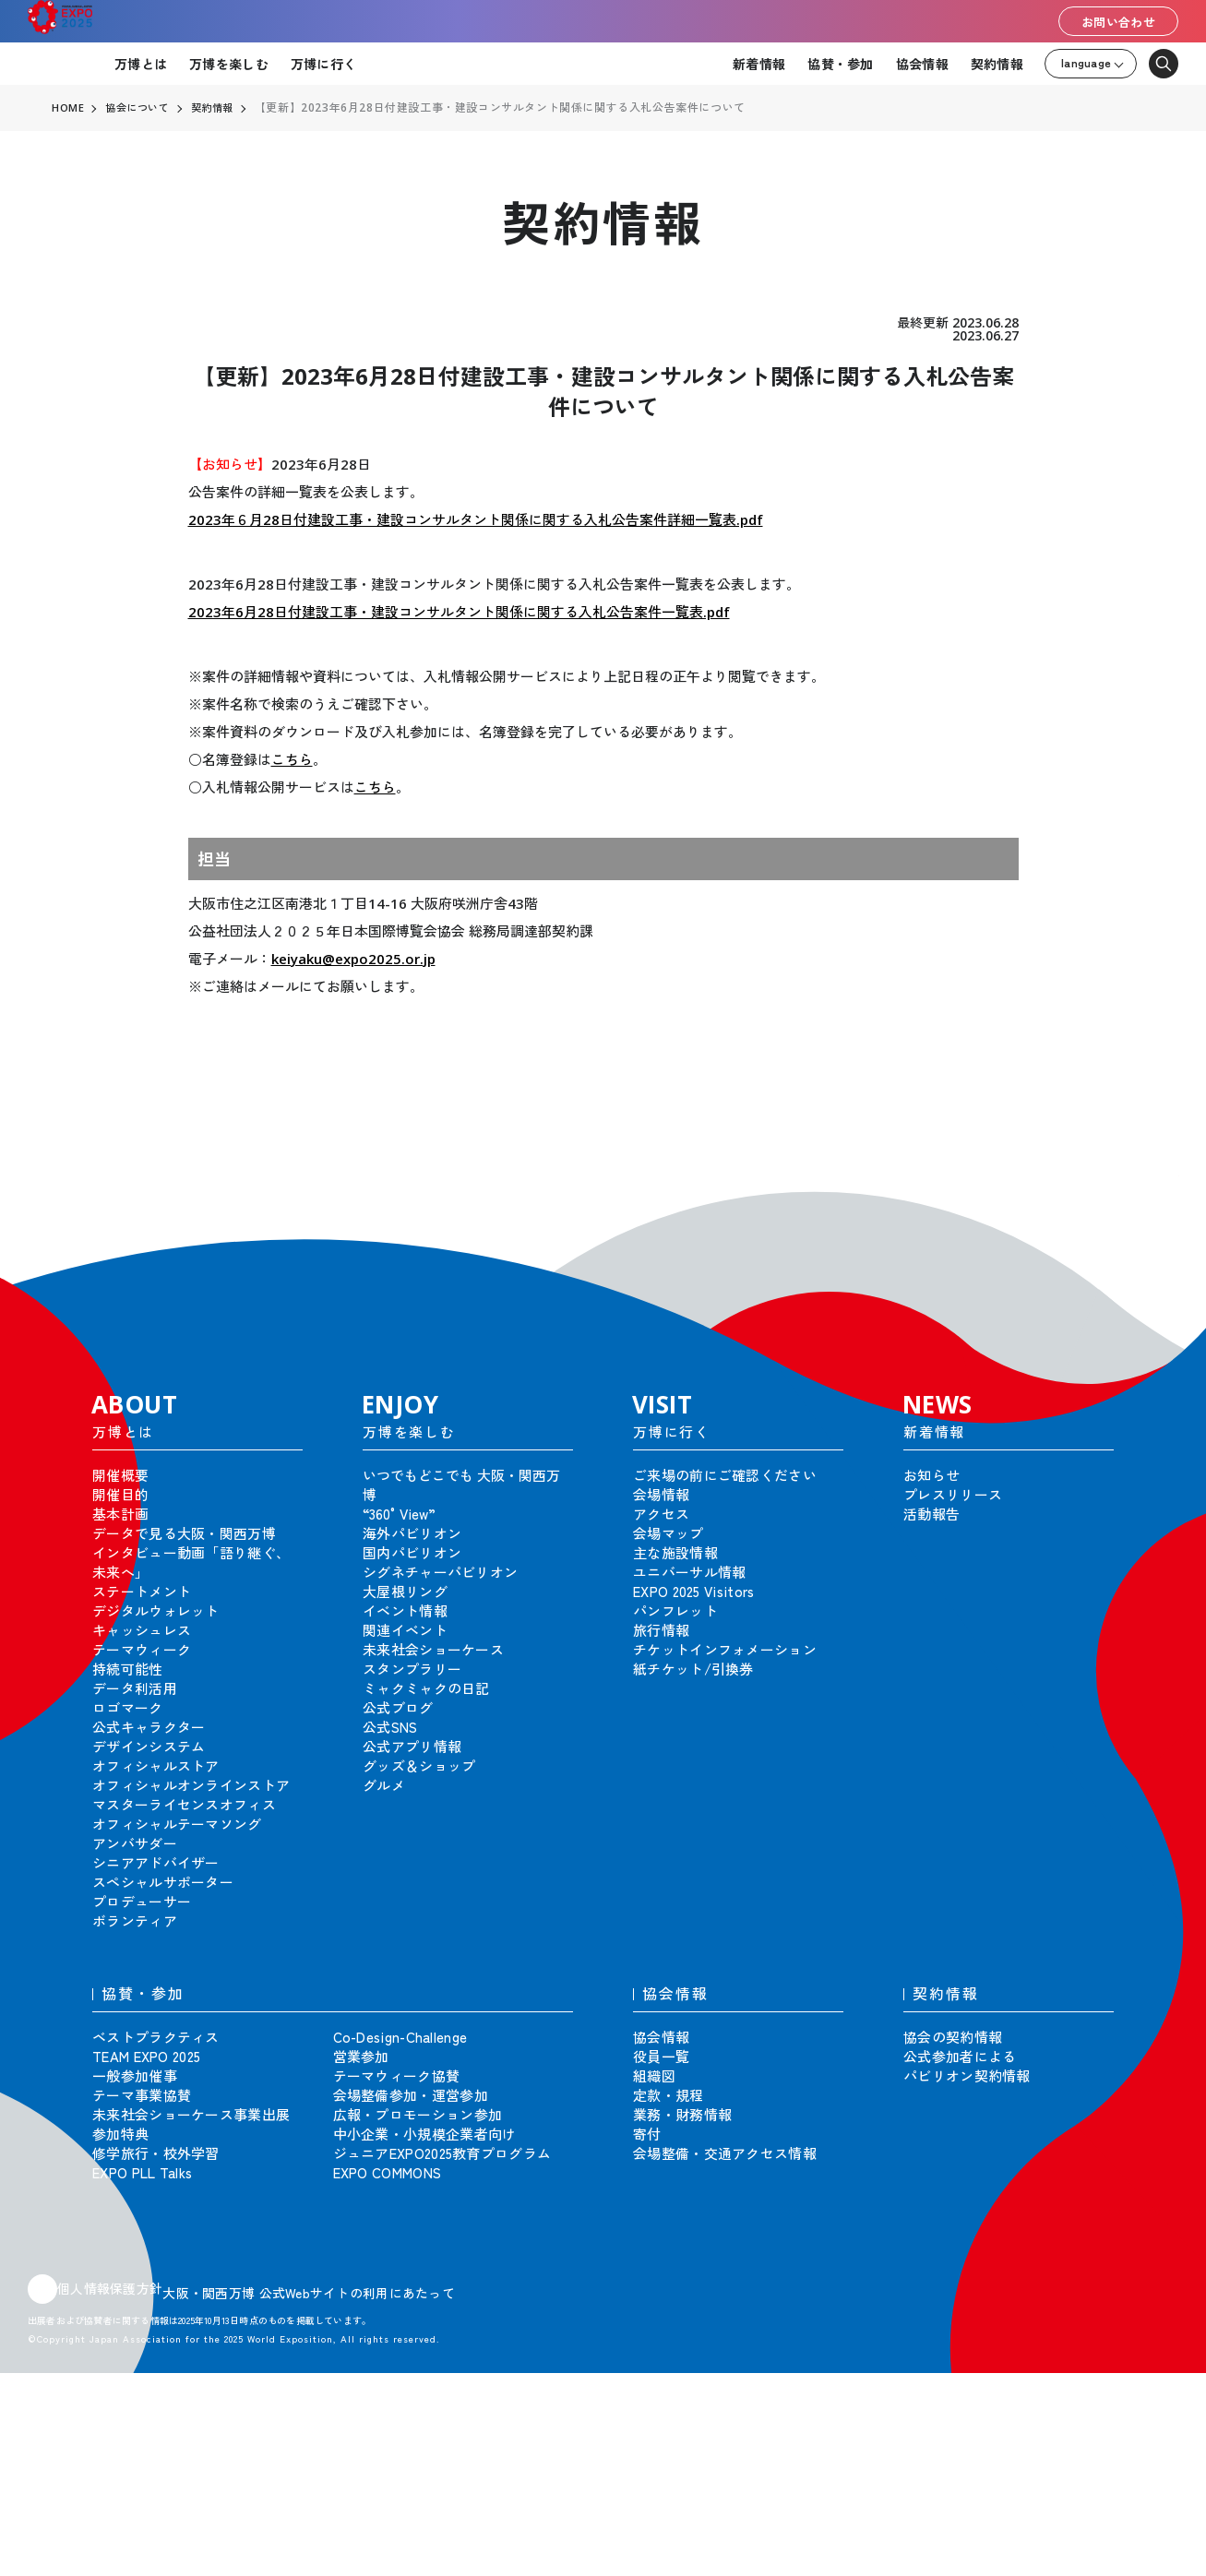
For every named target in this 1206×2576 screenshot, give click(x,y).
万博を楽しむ (229, 63)
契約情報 (997, 63)
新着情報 (759, 63)
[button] (1150, 1203)
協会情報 (922, 63)
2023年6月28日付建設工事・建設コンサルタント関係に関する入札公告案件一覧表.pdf (459, 611)
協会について (141, 108)
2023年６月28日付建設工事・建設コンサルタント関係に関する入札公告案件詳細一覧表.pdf (475, 519)
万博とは (140, 63)
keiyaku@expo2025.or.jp (353, 958)
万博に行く (323, 63)
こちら (292, 759)
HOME (68, 108)
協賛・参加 (840, 63)
